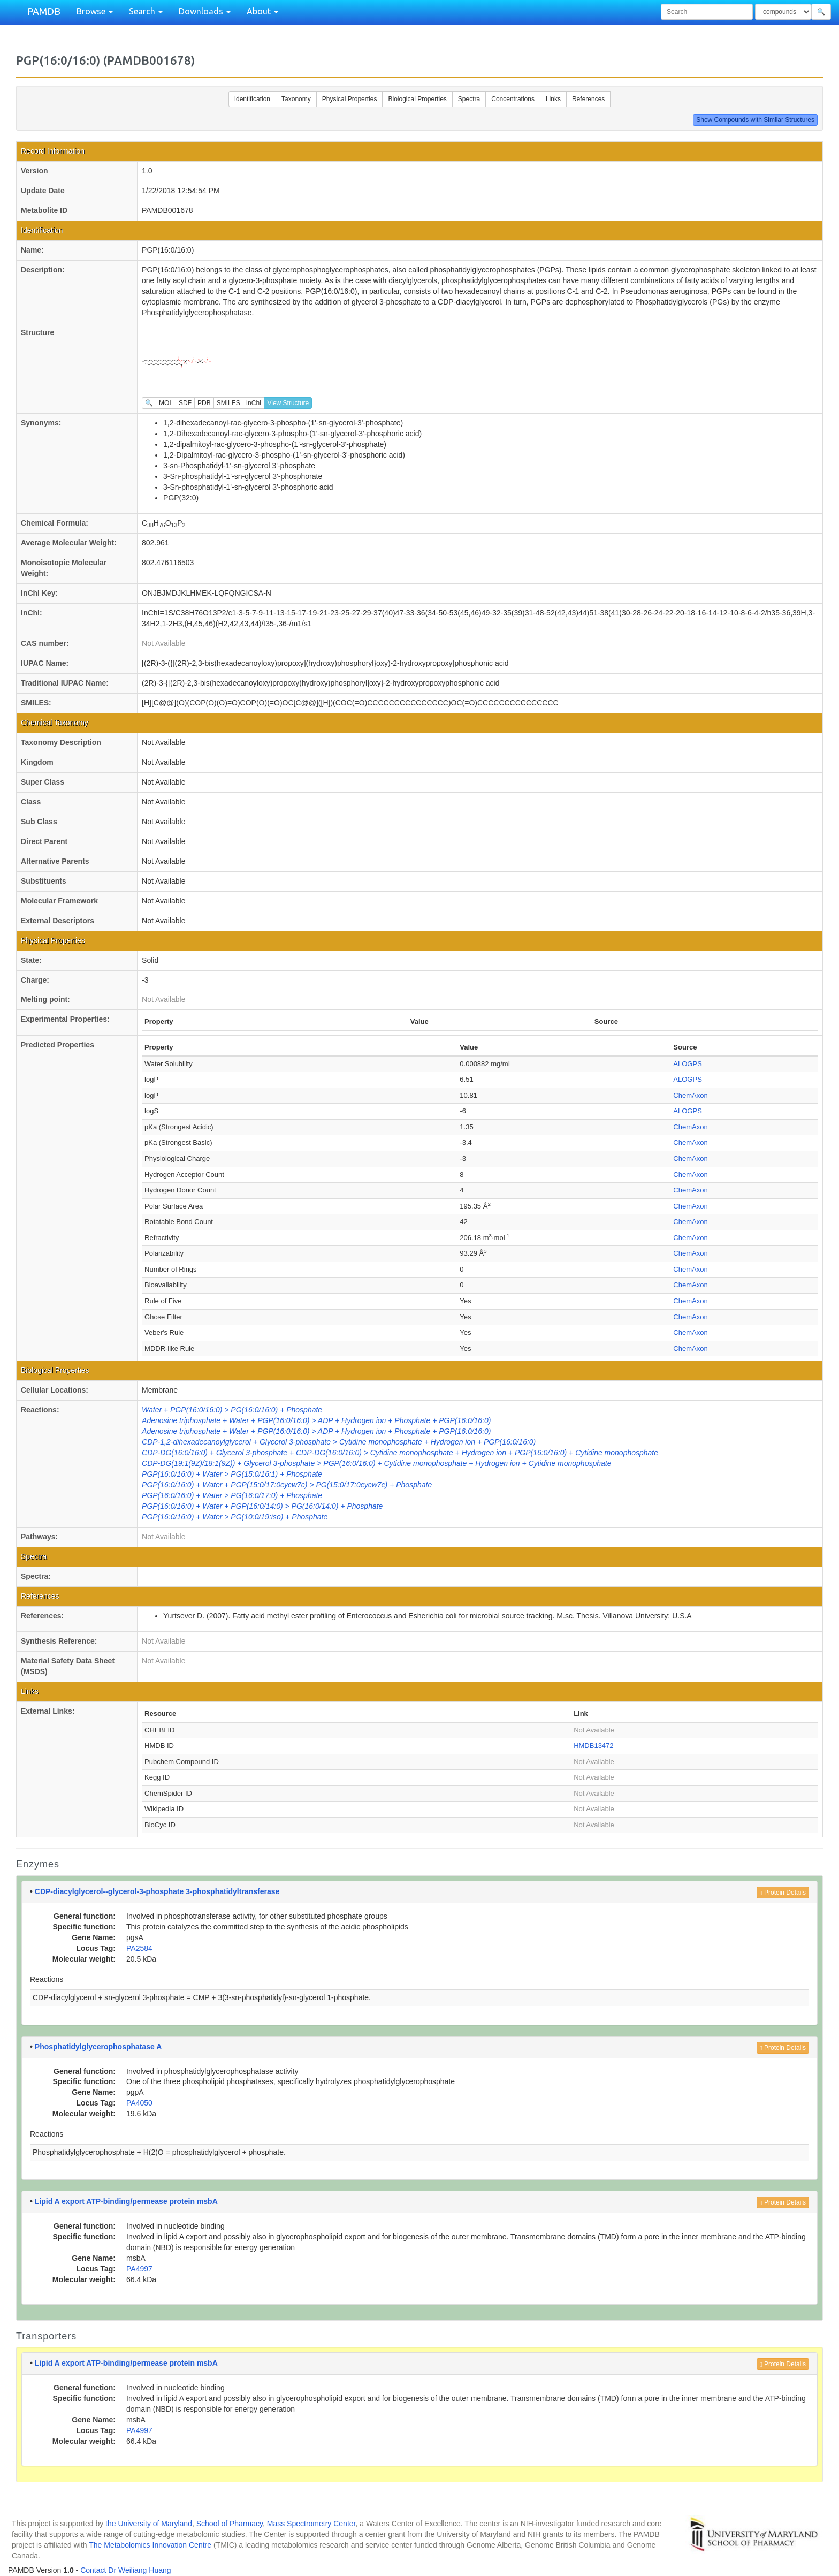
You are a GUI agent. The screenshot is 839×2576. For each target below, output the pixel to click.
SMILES (228, 403)
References (588, 99)
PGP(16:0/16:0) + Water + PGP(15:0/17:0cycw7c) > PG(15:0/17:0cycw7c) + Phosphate (287, 1484)
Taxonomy (296, 99)
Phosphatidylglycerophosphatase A (98, 2046)
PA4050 (139, 2103)
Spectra (469, 99)
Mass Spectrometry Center (311, 2523)
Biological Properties (417, 99)
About (262, 11)
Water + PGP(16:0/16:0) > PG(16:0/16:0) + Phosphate (232, 1409)
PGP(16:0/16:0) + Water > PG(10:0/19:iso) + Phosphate (234, 1517)
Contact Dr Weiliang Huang (125, 2570)
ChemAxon (690, 1095)
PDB (204, 403)
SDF (185, 403)
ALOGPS (687, 1064)
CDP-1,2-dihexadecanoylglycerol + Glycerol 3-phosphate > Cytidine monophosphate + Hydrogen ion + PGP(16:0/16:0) (339, 1442)
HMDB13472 (593, 1746)
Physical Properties (349, 99)
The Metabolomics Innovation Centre (150, 2545)
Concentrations (513, 99)
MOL (166, 403)
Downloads (205, 11)
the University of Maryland (148, 2523)
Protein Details (783, 1892)
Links (553, 99)
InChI (254, 403)
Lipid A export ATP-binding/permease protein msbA (126, 2201)
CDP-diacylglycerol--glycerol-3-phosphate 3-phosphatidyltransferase (157, 1891)
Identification (252, 99)
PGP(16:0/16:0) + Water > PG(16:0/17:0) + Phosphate (232, 1495)
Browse (95, 11)
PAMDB (43, 11)
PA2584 (139, 1948)
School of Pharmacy (229, 2523)
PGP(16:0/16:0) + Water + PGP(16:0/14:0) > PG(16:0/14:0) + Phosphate (262, 1506)
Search (146, 11)
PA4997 (139, 2269)
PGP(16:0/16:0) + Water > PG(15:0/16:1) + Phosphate (232, 1474)
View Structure (288, 403)
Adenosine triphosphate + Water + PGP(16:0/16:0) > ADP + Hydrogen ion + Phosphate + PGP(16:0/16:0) (316, 1420)
